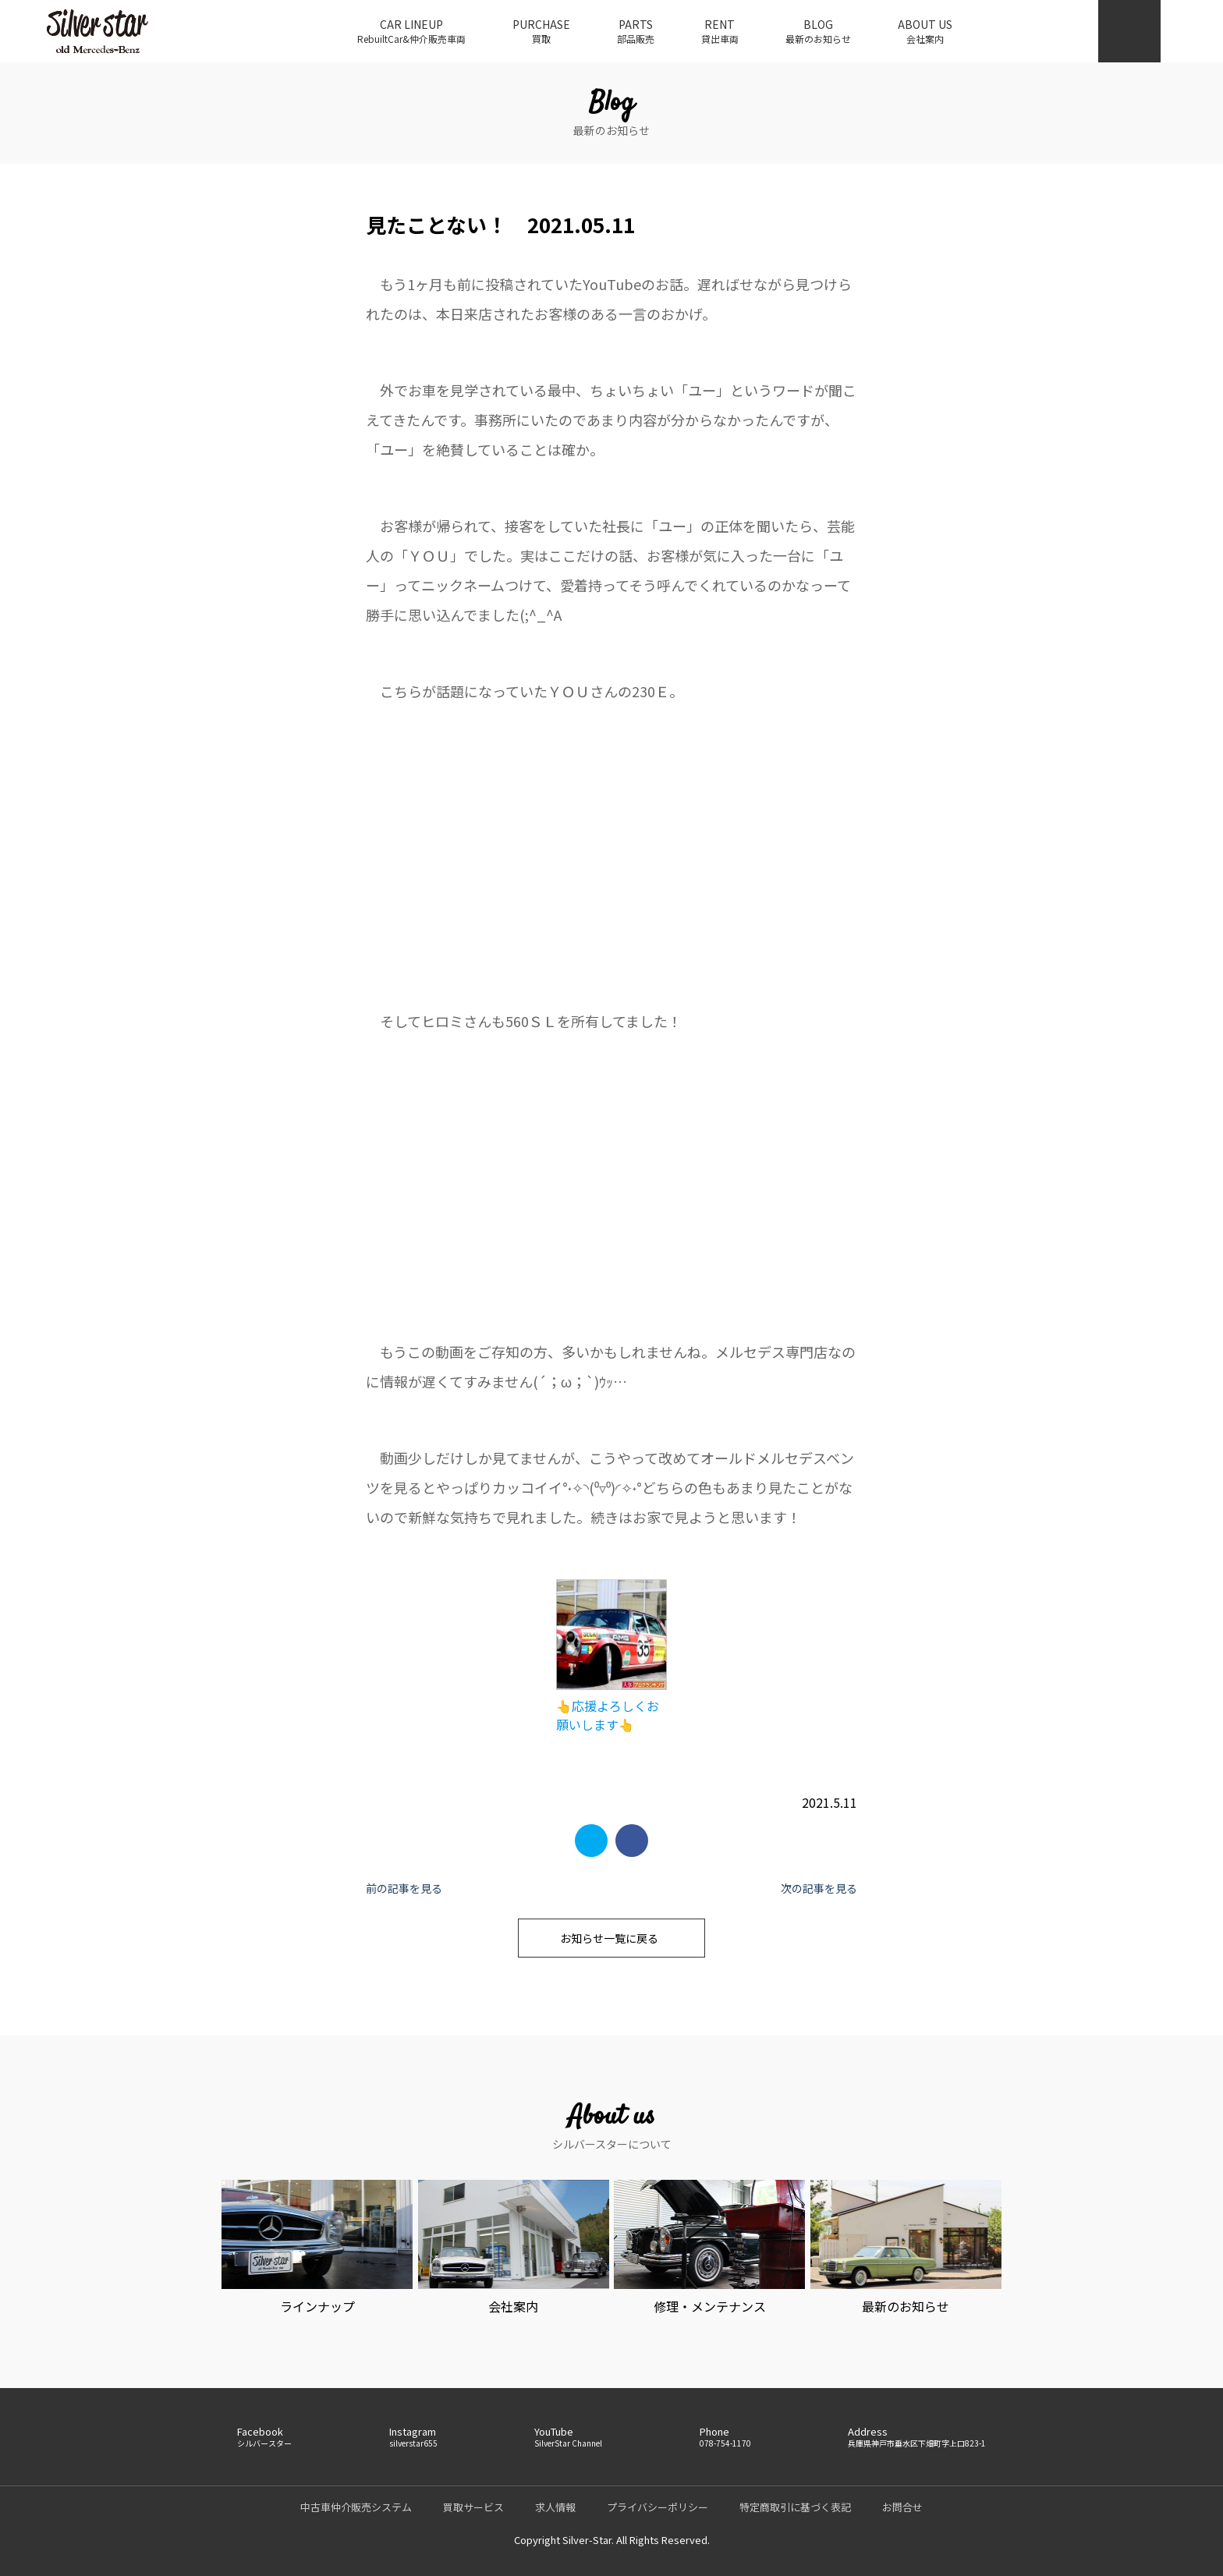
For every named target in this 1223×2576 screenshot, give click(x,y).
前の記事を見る (404, 1888)
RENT (720, 31)
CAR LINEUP (411, 31)
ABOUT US (925, 31)
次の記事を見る (819, 1888)
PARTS (635, 31)
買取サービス (473, 2507)
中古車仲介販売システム (356, 2507)
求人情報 (555, 2507)
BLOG (818, 31)
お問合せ (902, 2507)
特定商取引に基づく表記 (795, 2507)
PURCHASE (541, 31)
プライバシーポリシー (657, 2507)
